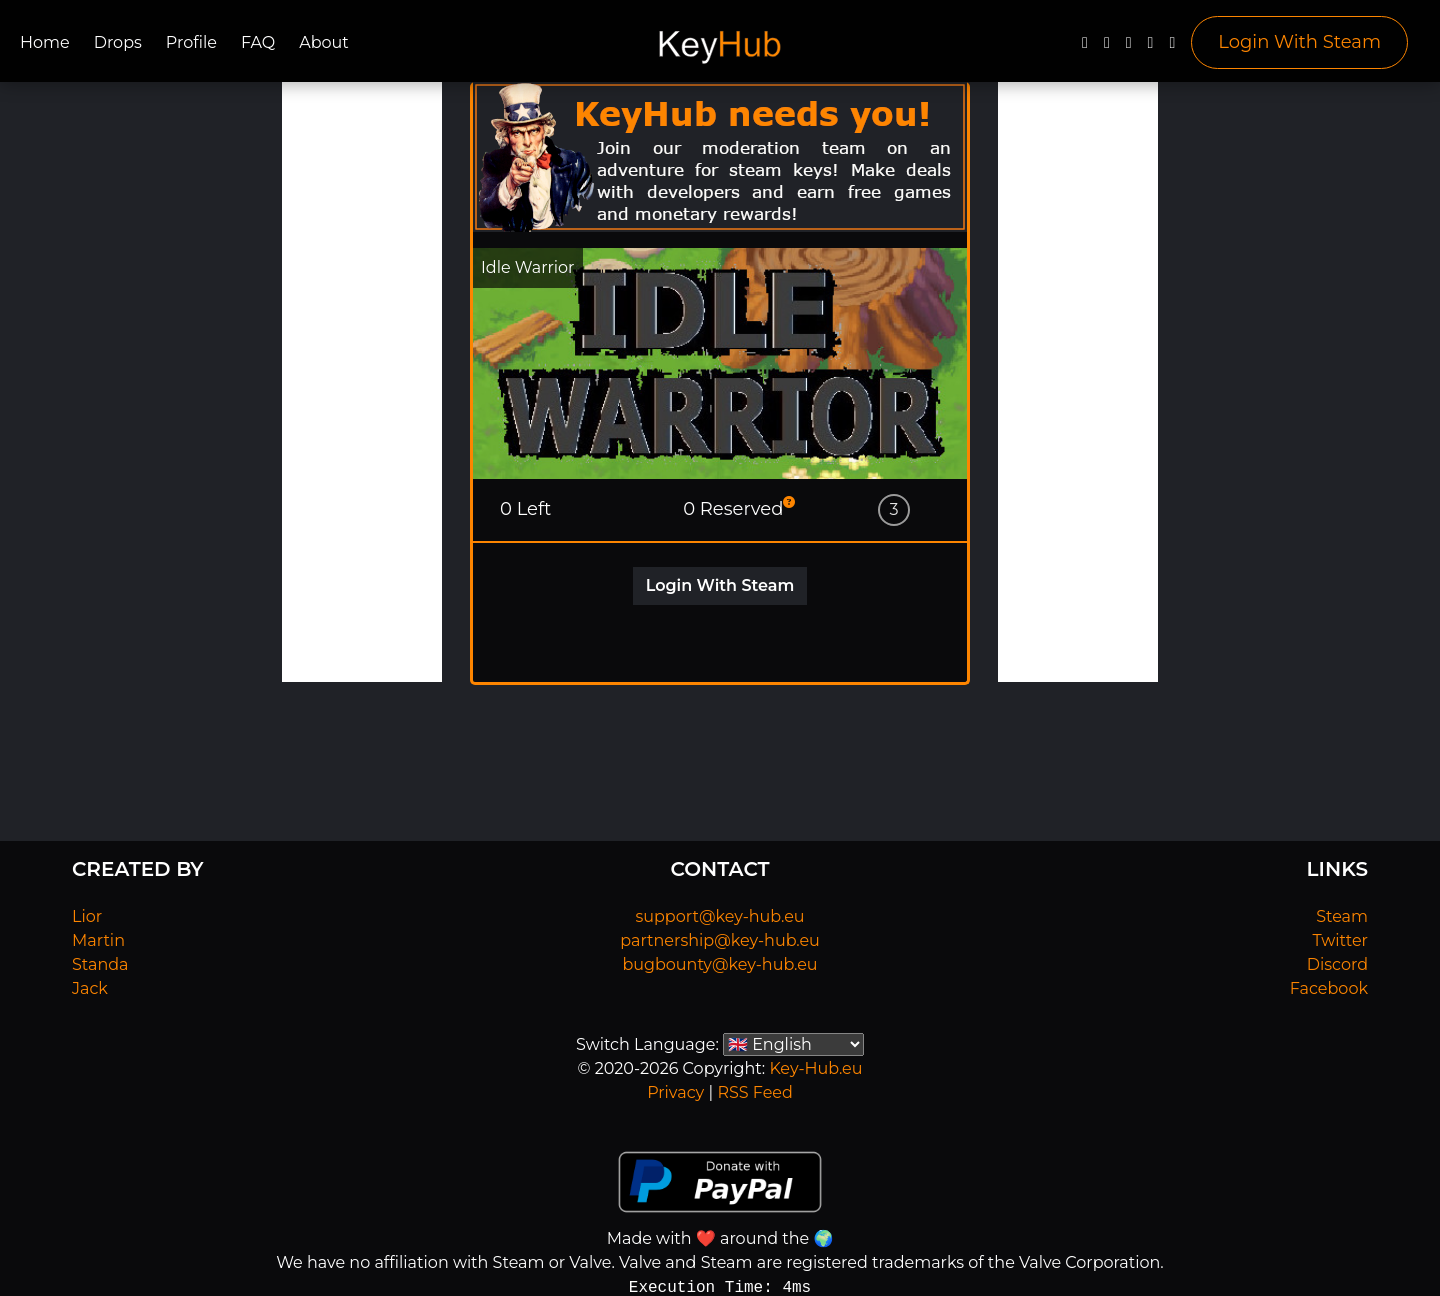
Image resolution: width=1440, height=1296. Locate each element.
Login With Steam (1299, 42)
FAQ (258, 42)
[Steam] (1172, 47)
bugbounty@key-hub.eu (719, 964)
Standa (100, 964)
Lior (87, 916)
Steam (1342, 916)
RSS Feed (754, 1092)
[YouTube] (1129, 47)
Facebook (1329, 988)
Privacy (675, 1092)
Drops (118, 42)
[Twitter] (1107, 47)
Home (45, 42)
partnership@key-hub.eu (720, 940)
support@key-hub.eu (719, 916)
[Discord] (1151, 47)
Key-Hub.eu (815, 1068)
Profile (191, 42)
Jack (90, 988)
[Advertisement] (362, 382)
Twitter (1340, 940)
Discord (1337, 964)
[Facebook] (1085, 47)
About (324, 42)
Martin (98, 940)
